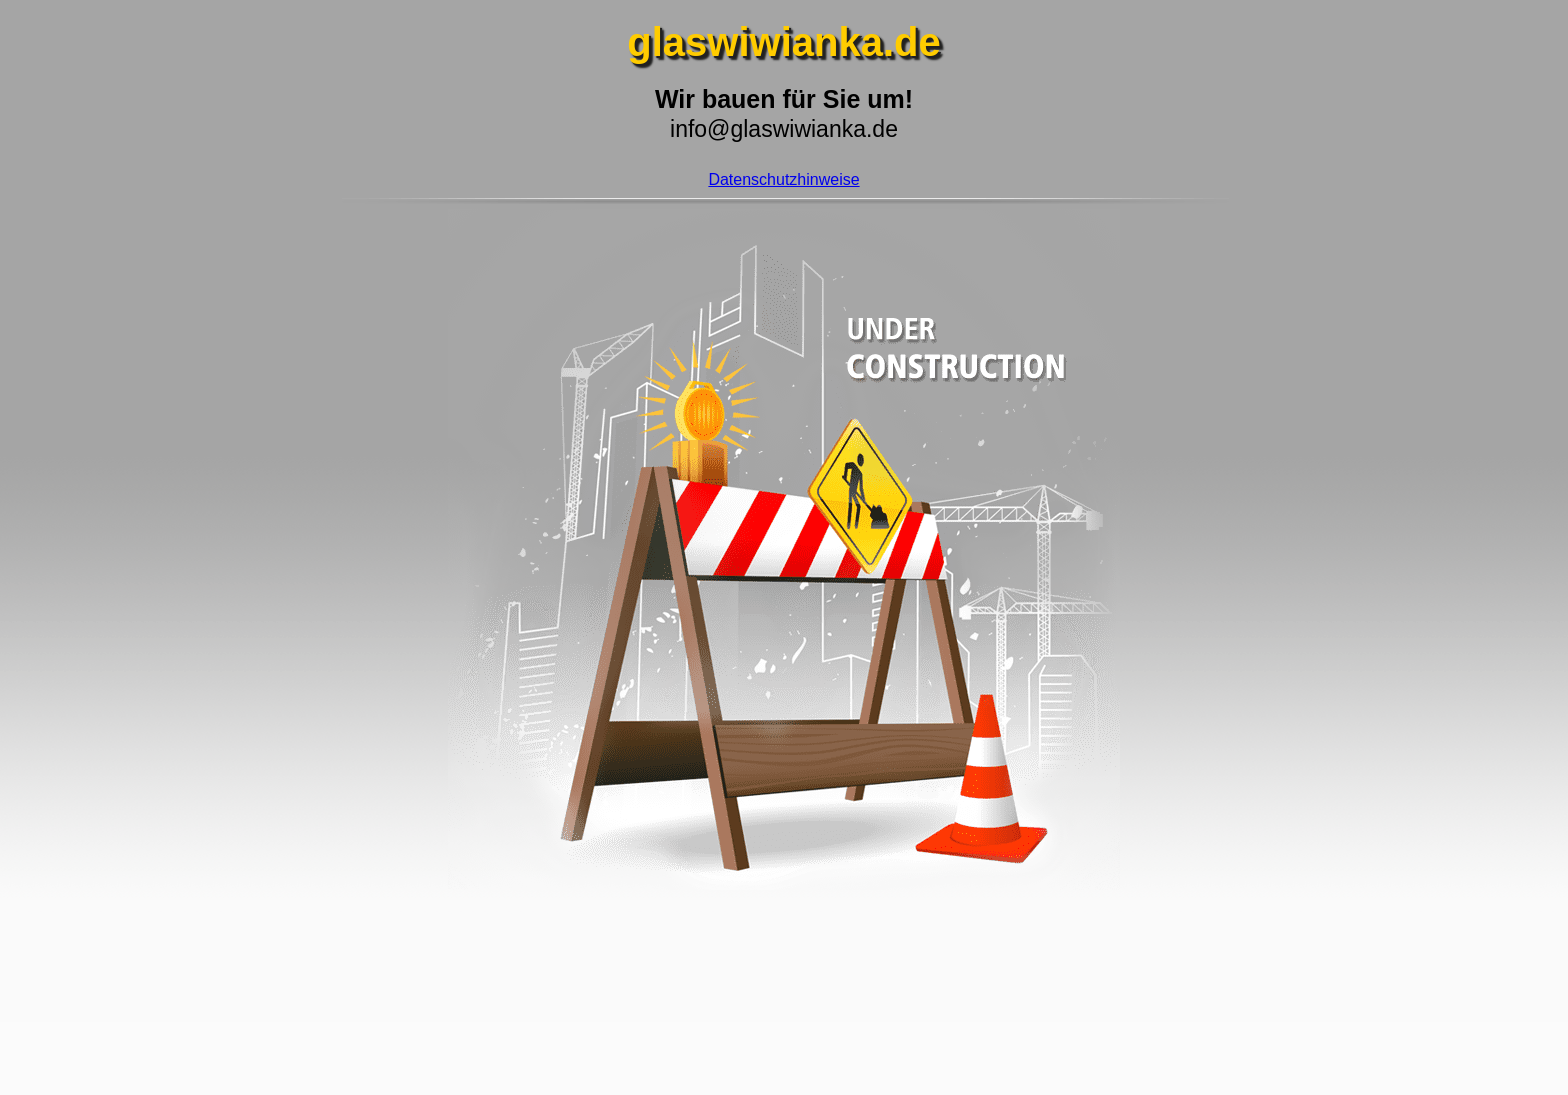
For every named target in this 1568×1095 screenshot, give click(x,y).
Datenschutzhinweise (783, 179)
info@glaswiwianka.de (784, 129)
